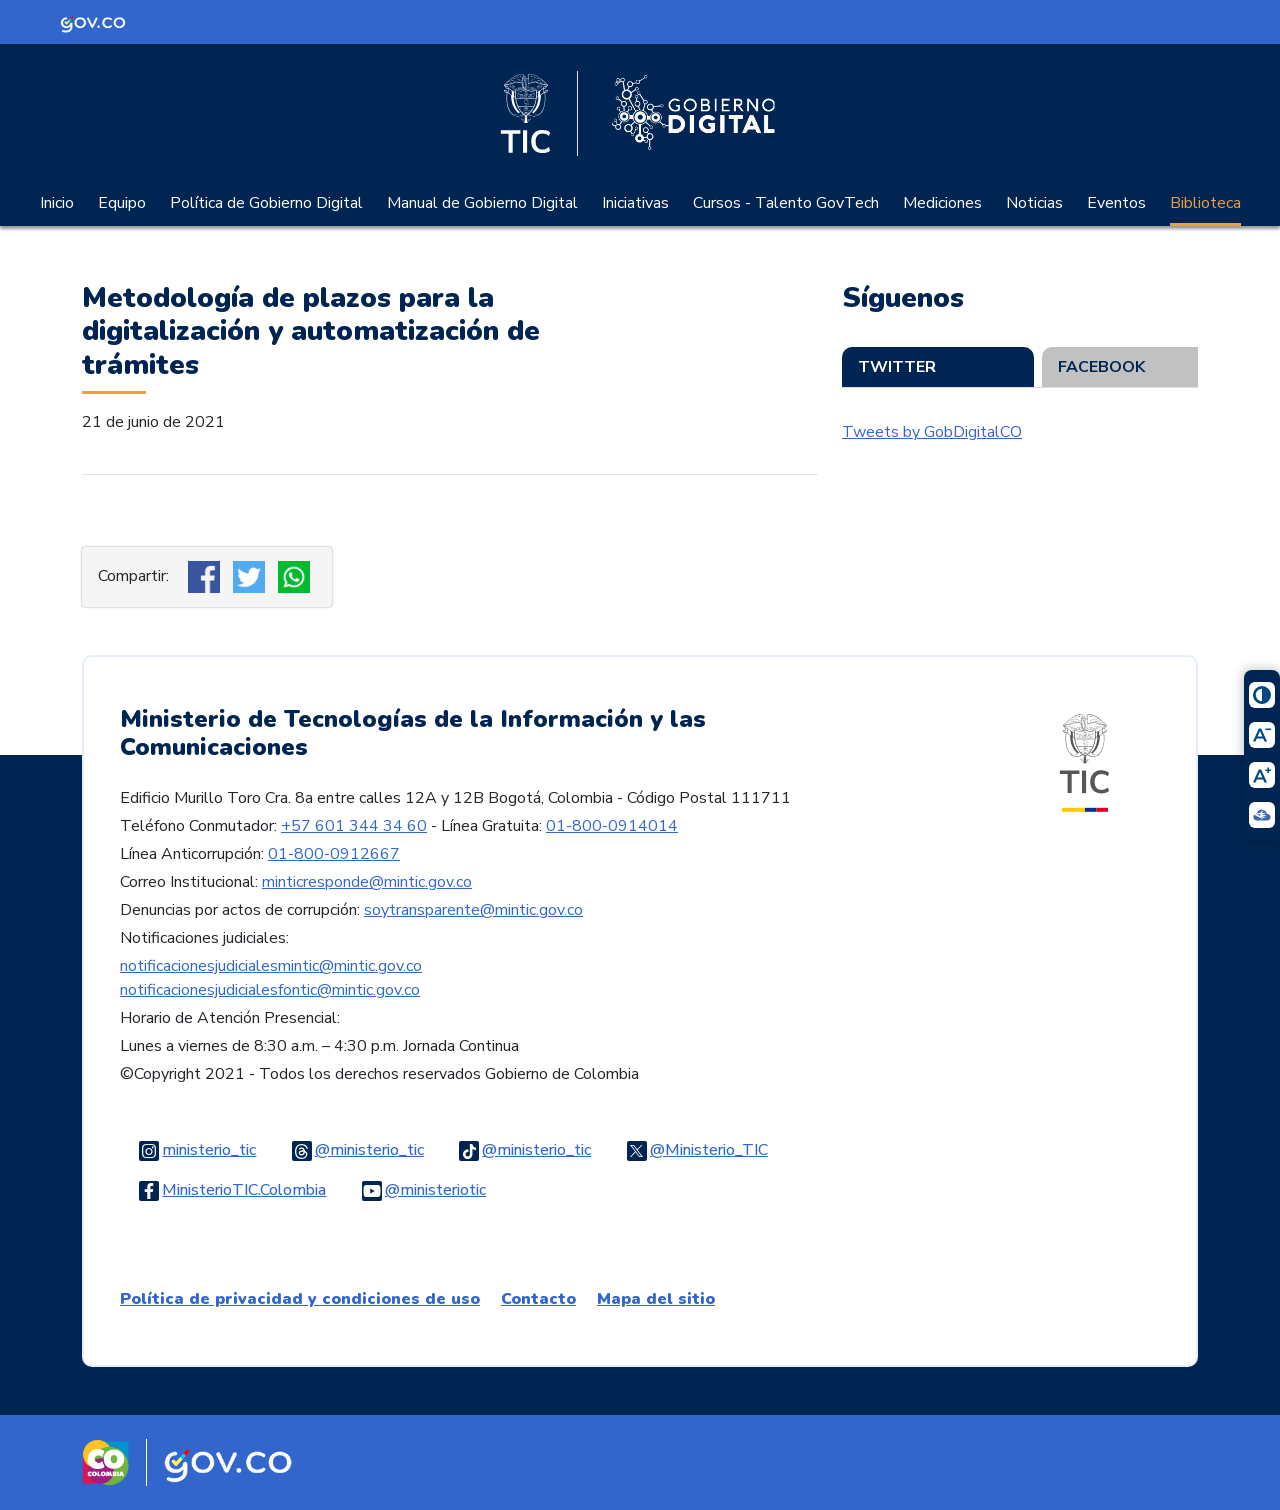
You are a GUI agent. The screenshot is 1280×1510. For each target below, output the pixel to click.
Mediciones (942, 203)
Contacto (538, 1299)
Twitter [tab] (897, 367)
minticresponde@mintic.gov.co (367, 882)
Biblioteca (1205, 203)
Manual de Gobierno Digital (482, 203)
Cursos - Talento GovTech (786, 203)
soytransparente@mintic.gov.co (473, 910)
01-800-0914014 (612, 826)
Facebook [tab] (1101, 367)
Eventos (1116, 203)
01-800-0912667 (334, 854)
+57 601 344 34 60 (354, 826)
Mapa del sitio (656, 1299)
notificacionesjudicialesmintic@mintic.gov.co (271, 966)
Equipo (122, 203)
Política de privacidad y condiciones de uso (300, 1299)
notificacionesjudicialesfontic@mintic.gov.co (270, 990)
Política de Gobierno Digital (266, 203)
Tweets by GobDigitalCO (932, 432)
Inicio (57, 203)
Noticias (1034, 203)
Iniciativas (635, 203)
